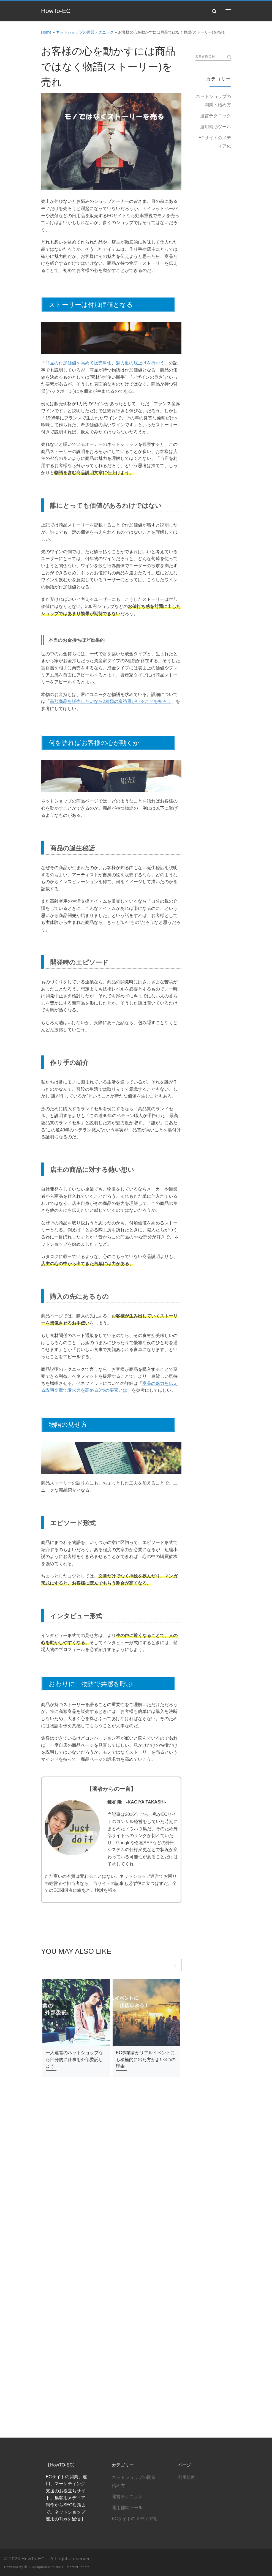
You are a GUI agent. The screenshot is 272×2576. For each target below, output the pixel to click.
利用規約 (186, 2153)
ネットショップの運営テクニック (85, 32)
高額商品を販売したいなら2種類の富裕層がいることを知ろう (110, 701)
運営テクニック (215, 115)
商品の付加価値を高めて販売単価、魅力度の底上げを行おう (104, 363)
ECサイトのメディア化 (214, 141)
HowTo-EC (33, 2234)
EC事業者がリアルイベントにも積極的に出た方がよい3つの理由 (146, 2059)
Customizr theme (76, 2242)
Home (46, 32)
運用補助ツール (215, 126)
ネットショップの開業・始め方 (213, 100)
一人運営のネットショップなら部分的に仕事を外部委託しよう (74, 2059)
